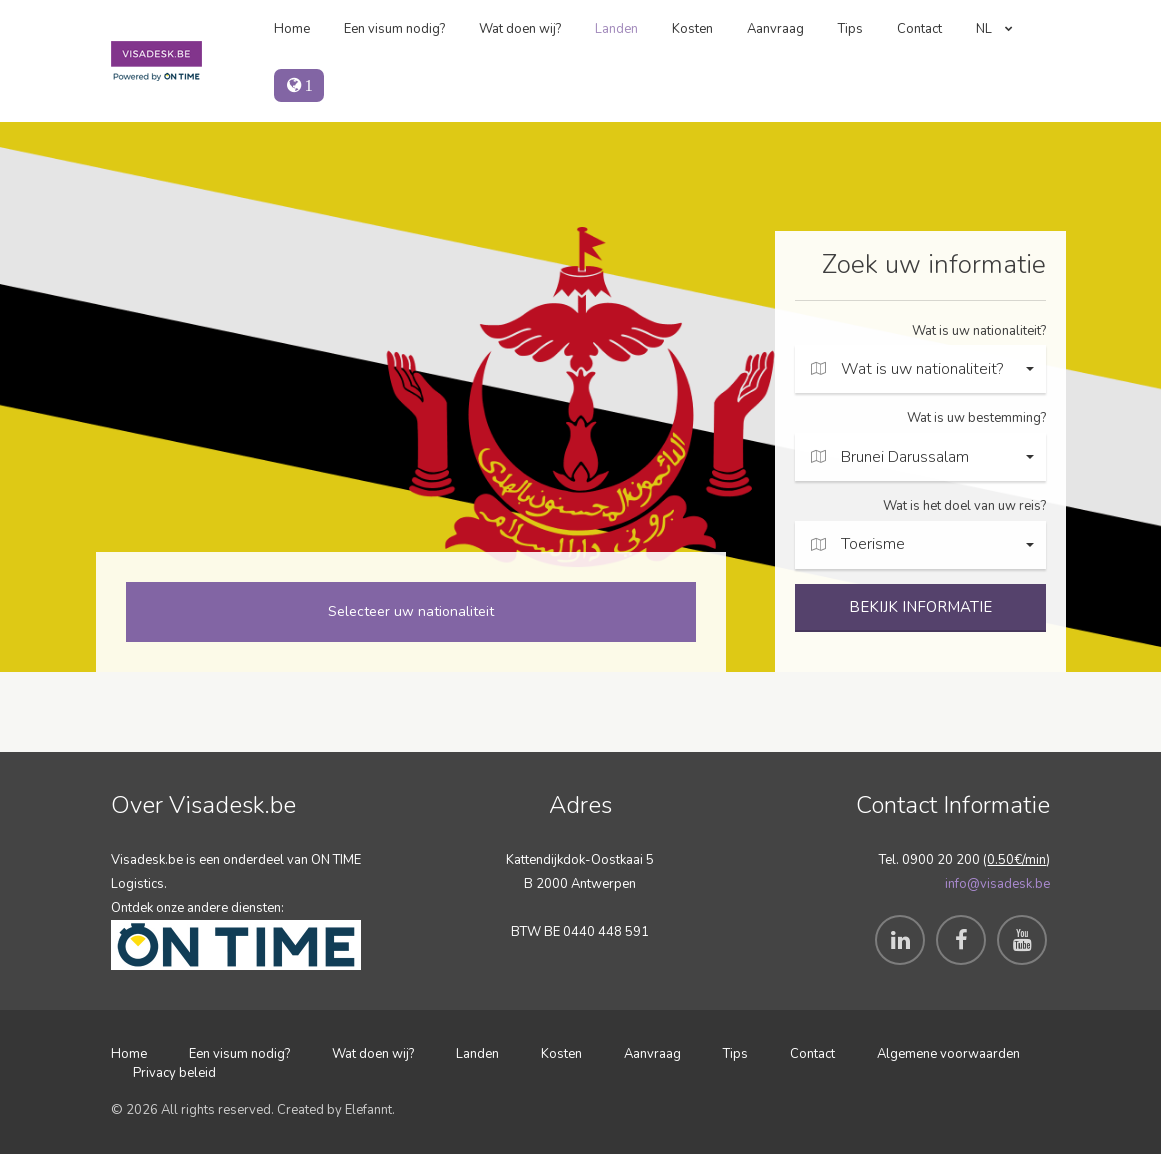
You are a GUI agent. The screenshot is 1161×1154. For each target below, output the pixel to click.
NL (994, 29)
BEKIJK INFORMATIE (920, 607)
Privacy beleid (174, 1073)
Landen (616, 29)
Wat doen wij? (520, 29)
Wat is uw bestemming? (976, 418)
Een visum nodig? (394, 29)
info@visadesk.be (997, 884)
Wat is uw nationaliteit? (979, 331)
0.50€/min (1016, 860)
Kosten (692, 29)
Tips (850, 29)
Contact (919, 29)
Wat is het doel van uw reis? (964, 506)
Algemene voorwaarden (948, 1054)
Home (292, 29)
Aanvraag (775, 29)
